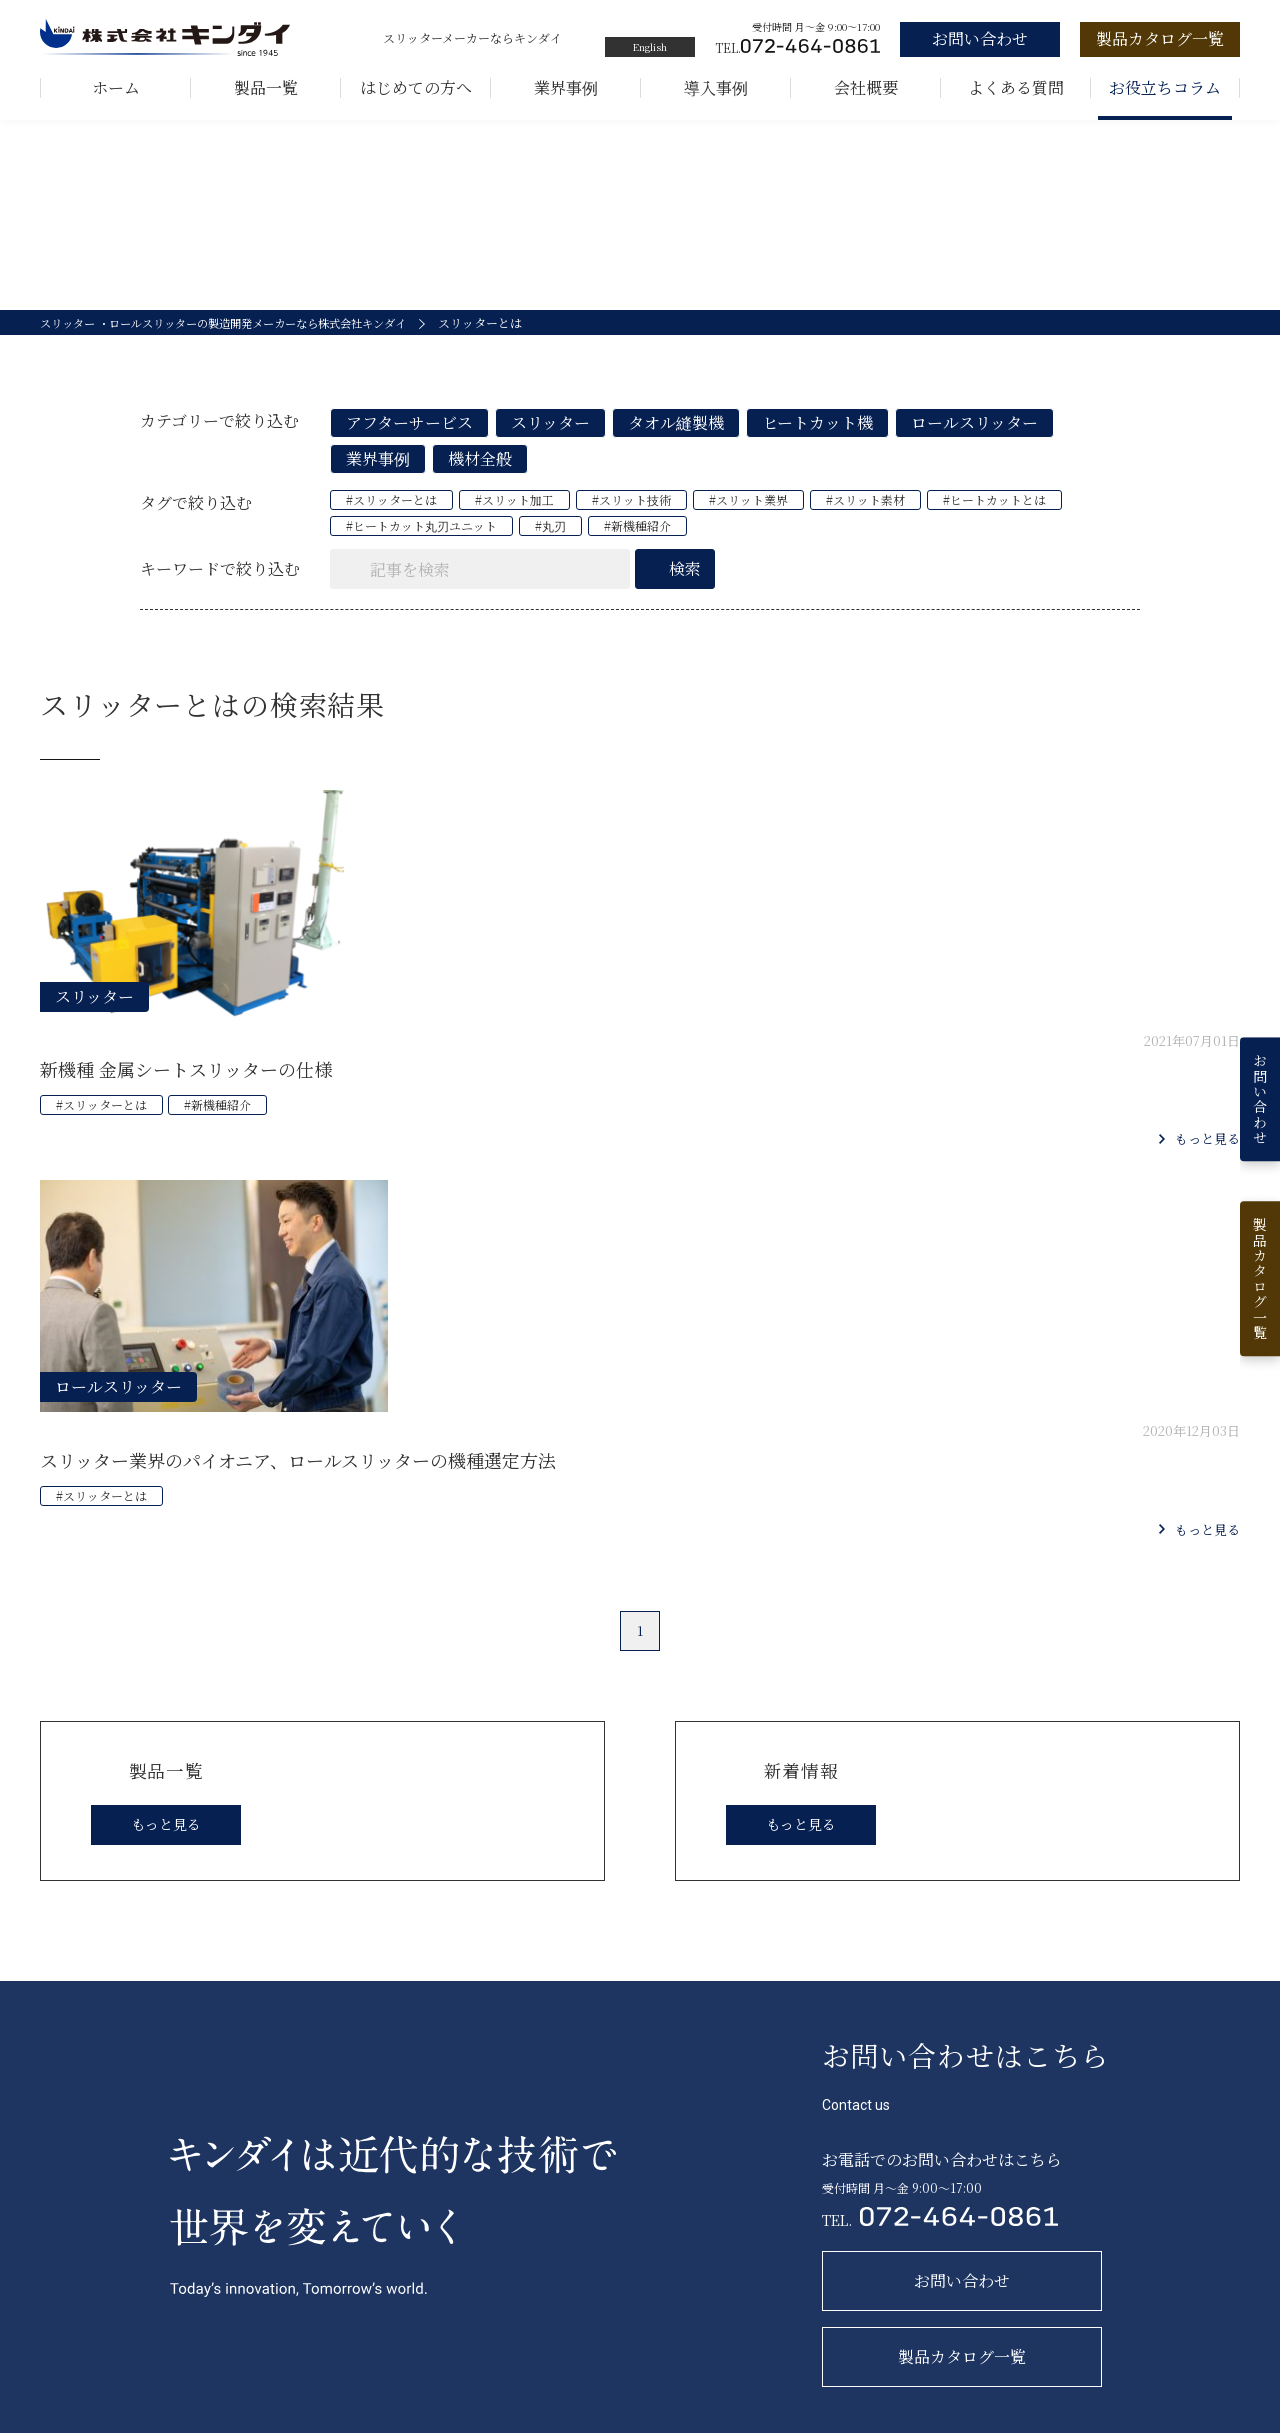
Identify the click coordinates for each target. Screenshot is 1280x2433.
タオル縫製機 (676, 442)
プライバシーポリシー (1180, 2419)
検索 (685, 588)
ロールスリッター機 (471, 2215)
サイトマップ (1051, 2419)
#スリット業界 (748, 519)
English (650, 46)
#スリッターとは (391, 519)
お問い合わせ (905, 2221)
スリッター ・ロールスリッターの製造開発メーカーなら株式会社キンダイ (239, 342)
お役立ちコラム (1165, 87)
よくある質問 (1016, 87)
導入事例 (716, 87)
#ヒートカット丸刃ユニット (421, 545)
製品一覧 (266, 87)
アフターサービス (409, 442)
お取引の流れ (905, 2178)
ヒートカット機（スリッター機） (507, 2281)
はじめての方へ (416, 87)
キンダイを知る (736, 2178)
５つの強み (718, 2248)
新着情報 (1042, 2178)
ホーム (116, 87)
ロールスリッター (974, 442)
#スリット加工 (514, 519)
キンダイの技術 (730, 2281)
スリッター (550, 442)
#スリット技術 (631, 519)
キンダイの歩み (730, 2215)
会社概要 (866, 87)
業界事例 (566, 87)
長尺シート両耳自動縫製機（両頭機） (519, 2314)
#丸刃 (550, 545)
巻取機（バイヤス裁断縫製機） (501, 2347)
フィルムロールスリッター (488, 2248)
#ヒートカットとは (994, 519)
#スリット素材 (865, 519)
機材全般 (480, 478)
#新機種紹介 (637, 545)
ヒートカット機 (817, 442)
